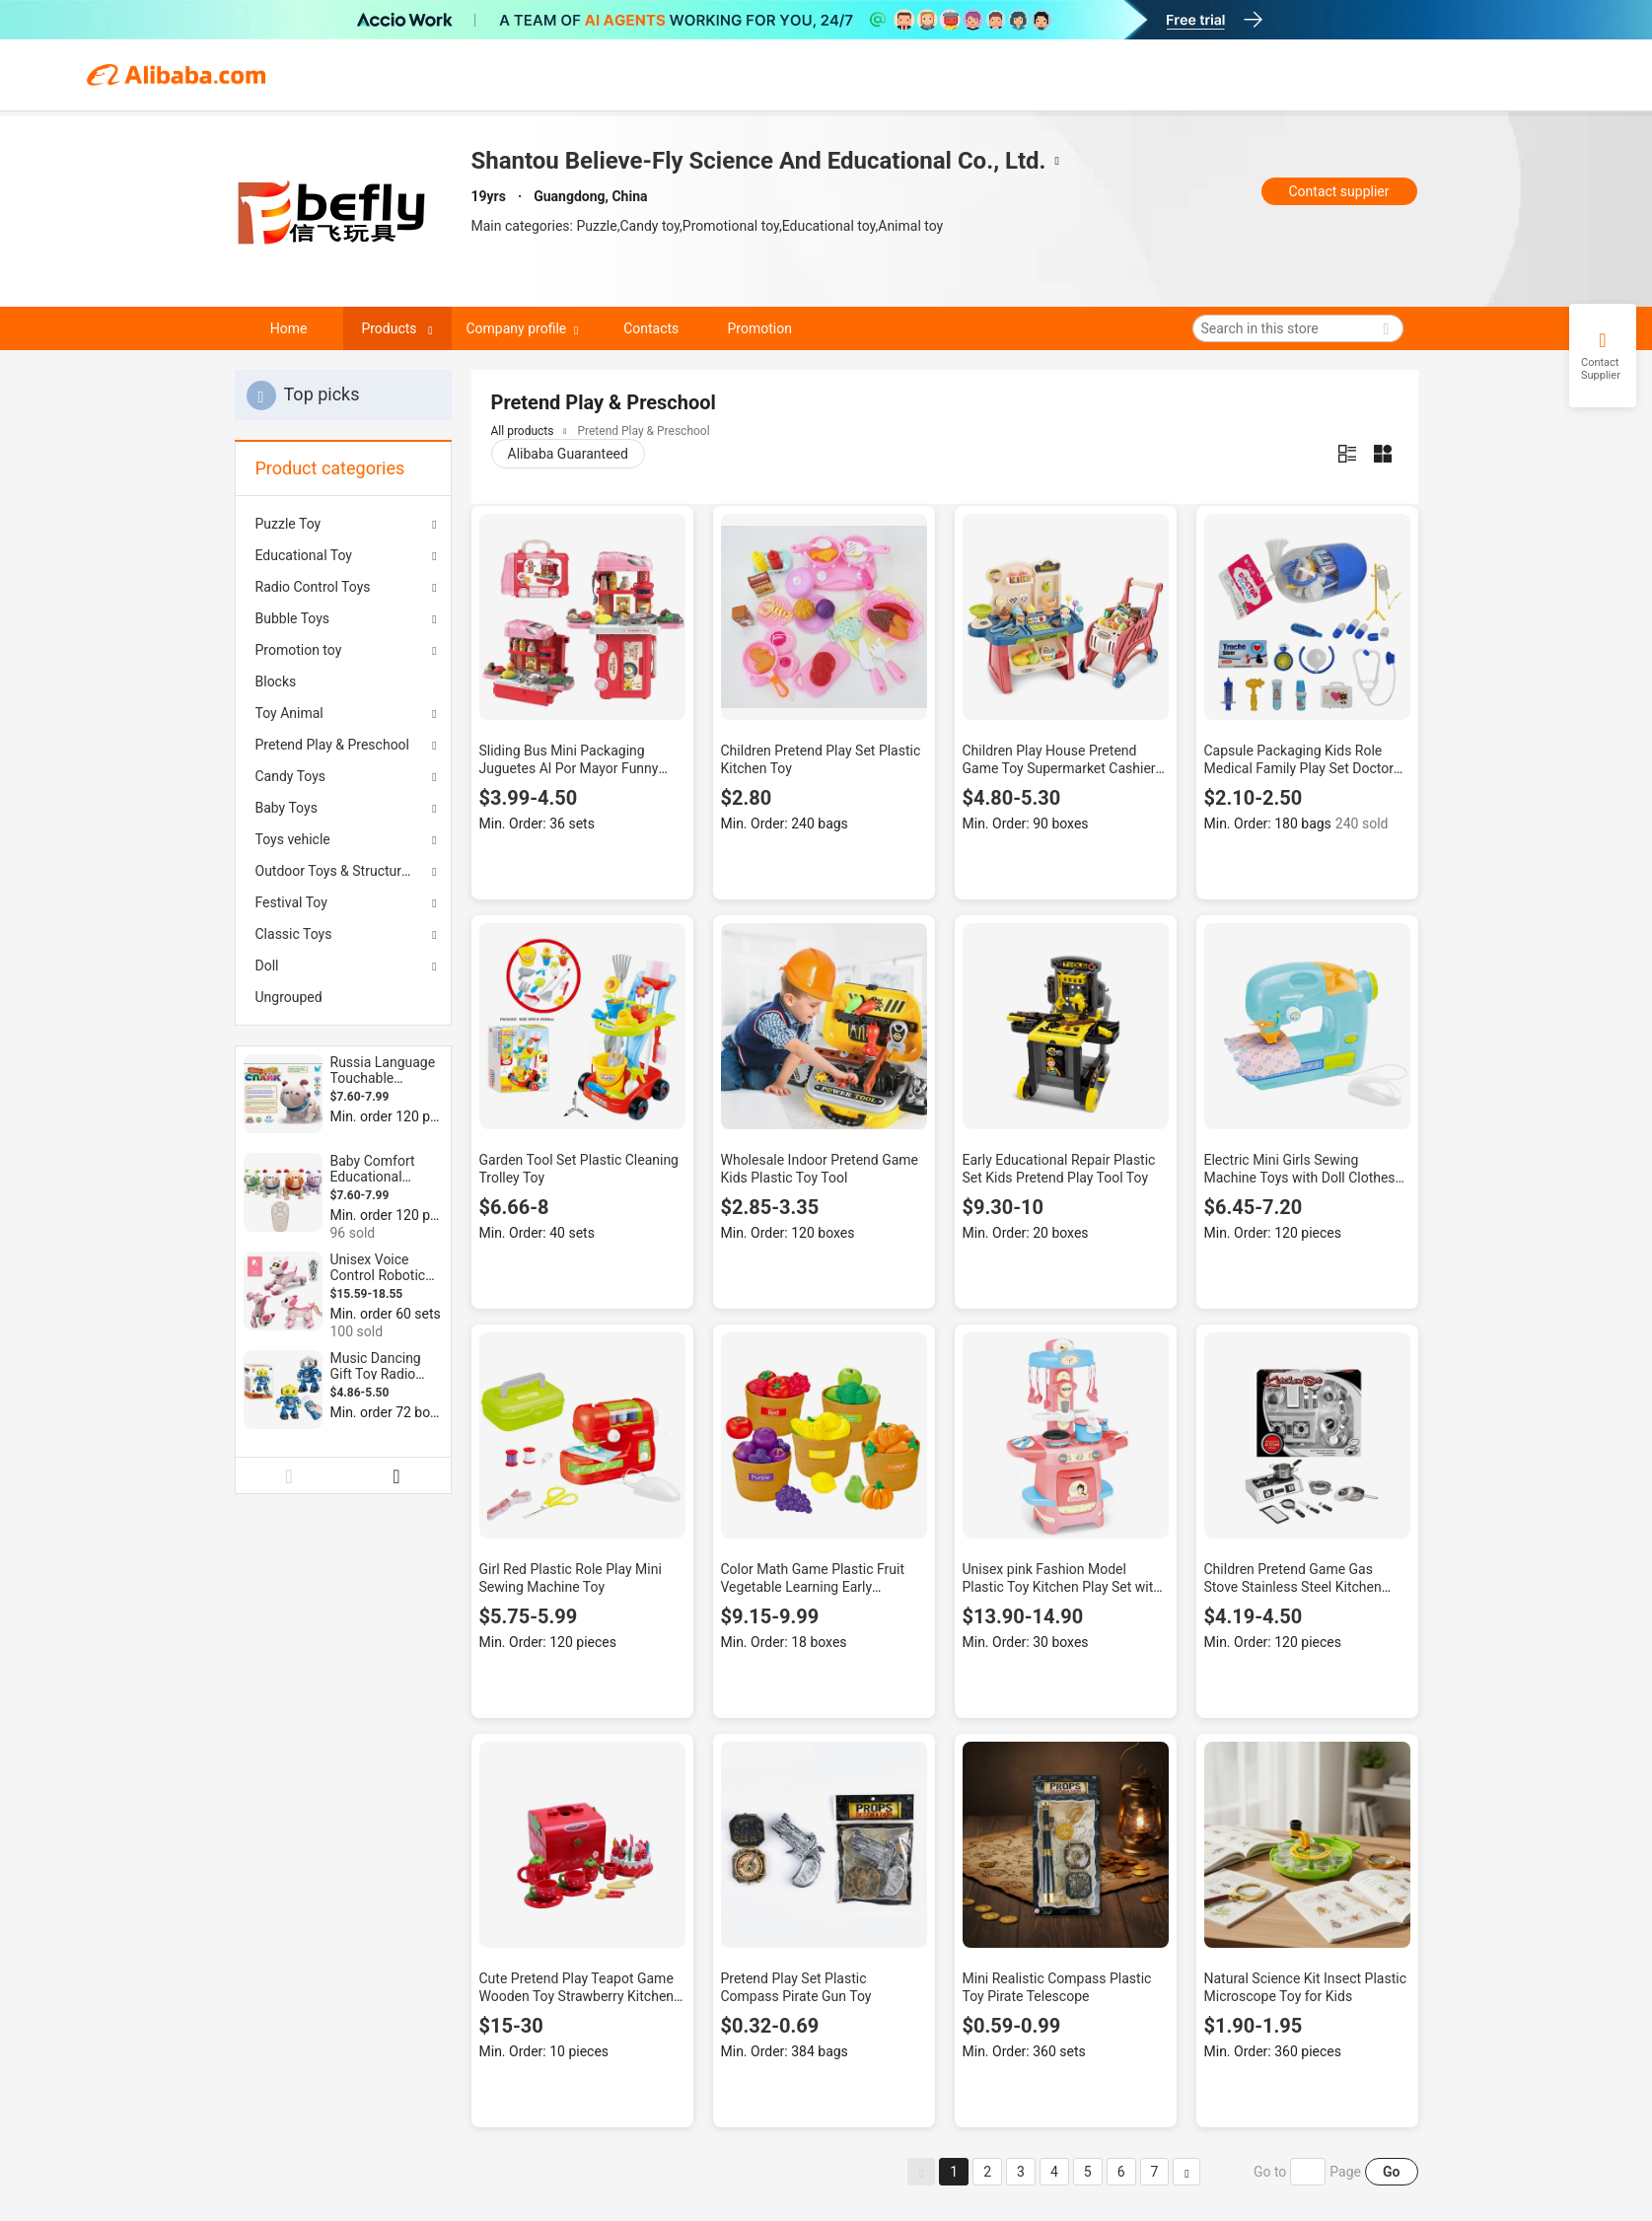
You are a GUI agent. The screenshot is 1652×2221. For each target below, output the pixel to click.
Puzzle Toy (288, 524)
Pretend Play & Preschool (332, 744)
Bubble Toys (292, 618)
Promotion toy (298, 650)
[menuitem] (343, 681)
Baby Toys (286, 808)
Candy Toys (290, 776)
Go (1391, 2172)
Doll (267, 965)
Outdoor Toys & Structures (335, 871)
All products (522, 431)
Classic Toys (293, 934)
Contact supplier (1338, 191)
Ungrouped (289, 997)
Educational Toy (304, 555)
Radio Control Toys (313, 587)
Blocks (276, 681)
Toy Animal (289, 713)
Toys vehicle (292, 839)
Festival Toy (291, 902)
